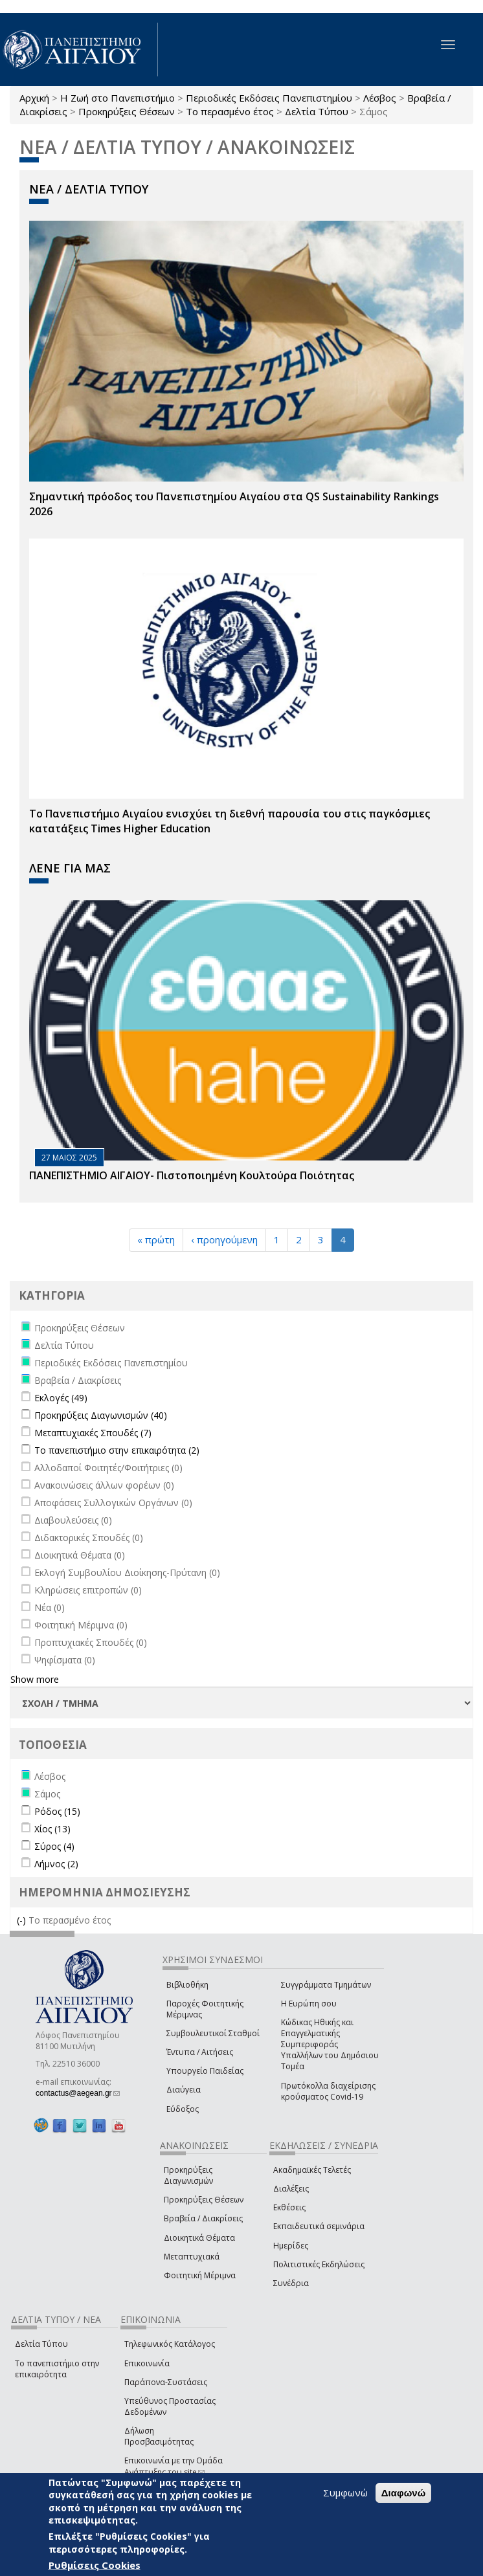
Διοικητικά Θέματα (199, 2237)
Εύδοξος (182, 2109)
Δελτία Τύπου (316, 111)
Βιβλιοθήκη (187, 1984)
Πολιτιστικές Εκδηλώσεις (319, 2264)
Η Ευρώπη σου (309, 2003)
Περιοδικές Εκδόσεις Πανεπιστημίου (269, 97)
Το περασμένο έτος (230, 111)
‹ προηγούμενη (224, 1239)
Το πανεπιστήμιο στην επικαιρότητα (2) (116, 1450)
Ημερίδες (290, 2245)
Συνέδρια (291, 2283)
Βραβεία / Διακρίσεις (203, 2218)
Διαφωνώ (403, 2492)
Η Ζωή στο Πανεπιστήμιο (117, 97)
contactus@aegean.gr (78, 2093)
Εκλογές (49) (60, 1398)
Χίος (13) (52, 1829)
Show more (34, 1679)
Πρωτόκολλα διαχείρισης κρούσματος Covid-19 (328, 2091)
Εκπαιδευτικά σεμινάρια (319, 2226)
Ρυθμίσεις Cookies (94, 2565)
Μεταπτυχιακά (191, 2256)
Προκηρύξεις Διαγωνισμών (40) (100, 1415)
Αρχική (34, 97)
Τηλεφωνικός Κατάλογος (169, 2343)
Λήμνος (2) (56, 1864)
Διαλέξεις (291, 2188)
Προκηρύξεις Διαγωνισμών (188, 2175)
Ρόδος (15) (57, 1811)
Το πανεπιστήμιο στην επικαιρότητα (57, 2369)
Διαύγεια (183, 2089)
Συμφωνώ (345, 2492)
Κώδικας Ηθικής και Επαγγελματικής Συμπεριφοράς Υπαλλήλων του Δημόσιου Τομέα (330, 2044)
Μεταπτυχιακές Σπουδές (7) (93, 1433)
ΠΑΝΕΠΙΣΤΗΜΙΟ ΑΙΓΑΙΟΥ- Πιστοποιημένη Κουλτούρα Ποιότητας (191, 1175)
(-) (22, 1920)
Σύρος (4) (54, 1846)
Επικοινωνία (147, 2363)
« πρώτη (156, 1239)
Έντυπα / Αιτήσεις (199, 2052)
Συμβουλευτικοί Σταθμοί (213, 2033)
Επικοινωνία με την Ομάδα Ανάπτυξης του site (173, 2466)
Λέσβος (379, 97)
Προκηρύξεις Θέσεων (126, 111)
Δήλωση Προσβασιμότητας (159, 2436)
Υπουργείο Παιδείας (204, 2070)
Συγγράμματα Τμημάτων (326, 1984)
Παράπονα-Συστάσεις (165, 2382)
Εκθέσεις (289, 2207)
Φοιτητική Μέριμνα (200, 2275)
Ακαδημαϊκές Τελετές (312, 2169)
